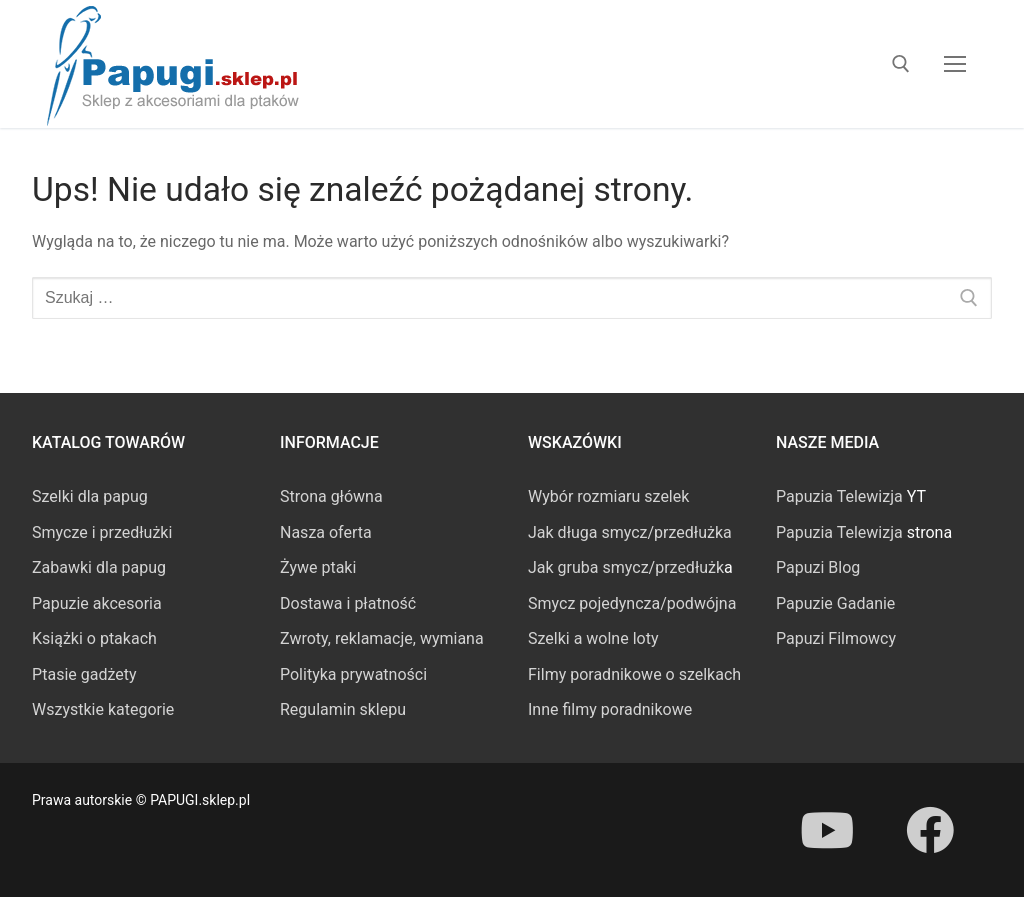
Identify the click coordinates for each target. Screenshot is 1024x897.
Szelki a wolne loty (593, 638)
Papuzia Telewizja (839, 496)
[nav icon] (955, 64)
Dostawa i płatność (348, 603)
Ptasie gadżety (84, 674)
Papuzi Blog (818, 567)
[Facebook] (929, 830)
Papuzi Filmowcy (836, 638)
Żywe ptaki (318, 567)
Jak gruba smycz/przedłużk (626, 567)
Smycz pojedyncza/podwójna (632, 603)
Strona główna (331, 496)
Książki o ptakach (94, 638)
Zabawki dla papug (99, 567)
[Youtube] (827, 830)
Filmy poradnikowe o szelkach (634, 674)
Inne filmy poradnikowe (610, 709)
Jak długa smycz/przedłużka (630, 532)
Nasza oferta (326, 532)
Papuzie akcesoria (97, 603)
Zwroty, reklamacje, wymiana (382, 638)
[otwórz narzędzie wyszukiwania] (901, 64)
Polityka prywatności (353, 674)
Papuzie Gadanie (835, 603)
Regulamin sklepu (343, 709)
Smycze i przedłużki (102, 532)
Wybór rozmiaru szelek (608, 496)
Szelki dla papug (90, 496)
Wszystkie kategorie (103, 709)
